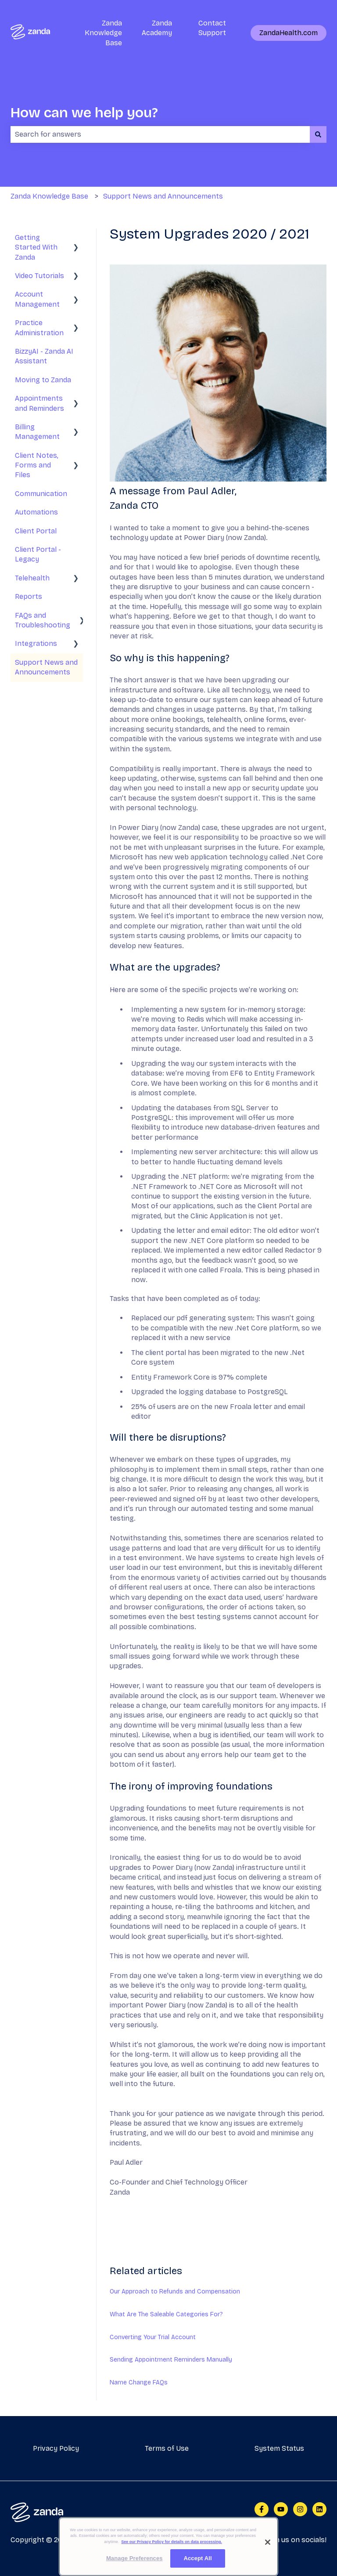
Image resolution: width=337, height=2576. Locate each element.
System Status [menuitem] (279, 2448)
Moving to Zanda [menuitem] (43, 380)
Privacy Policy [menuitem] (56, 2448)
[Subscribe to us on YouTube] (281, 2509)
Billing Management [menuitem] (37, 432)
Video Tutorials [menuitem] (39, 276)
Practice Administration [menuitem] (39, 328)
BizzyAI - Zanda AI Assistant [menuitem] (44, 356)
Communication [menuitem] (41, 493)
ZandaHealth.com (288, 33)
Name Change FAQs (139, 2382)
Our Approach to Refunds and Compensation (175, 2291)
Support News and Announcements (163, 196)
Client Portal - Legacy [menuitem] (38, 554)
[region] (168, 2546)
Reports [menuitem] (28, 596)
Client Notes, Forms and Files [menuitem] (36, 465)
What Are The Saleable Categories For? (166, 2314)
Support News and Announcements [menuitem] (46, 667)
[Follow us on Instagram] (300, 2509)
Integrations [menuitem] (36, 643)
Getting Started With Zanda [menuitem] (36, 247)
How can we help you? (84, 112)
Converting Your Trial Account (153, 2337)
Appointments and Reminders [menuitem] (39, 403)
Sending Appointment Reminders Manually (171, 2359)
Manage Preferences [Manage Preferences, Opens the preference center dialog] (134, 2558)
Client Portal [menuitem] (36, 531)
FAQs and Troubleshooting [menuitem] (42, 620)
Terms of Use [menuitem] (167, 2448)
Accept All (197, 2558)
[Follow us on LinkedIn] (319, 2509)
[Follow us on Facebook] (262, 2509)
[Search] (318, 134)
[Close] (267, 2542)
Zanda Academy (157, 28)
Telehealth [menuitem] (32, 578)
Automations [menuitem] (36, 512)
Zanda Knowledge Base (103, 33)
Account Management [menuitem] (37, 299)
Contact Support (212, 28)
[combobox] (160, 134)
